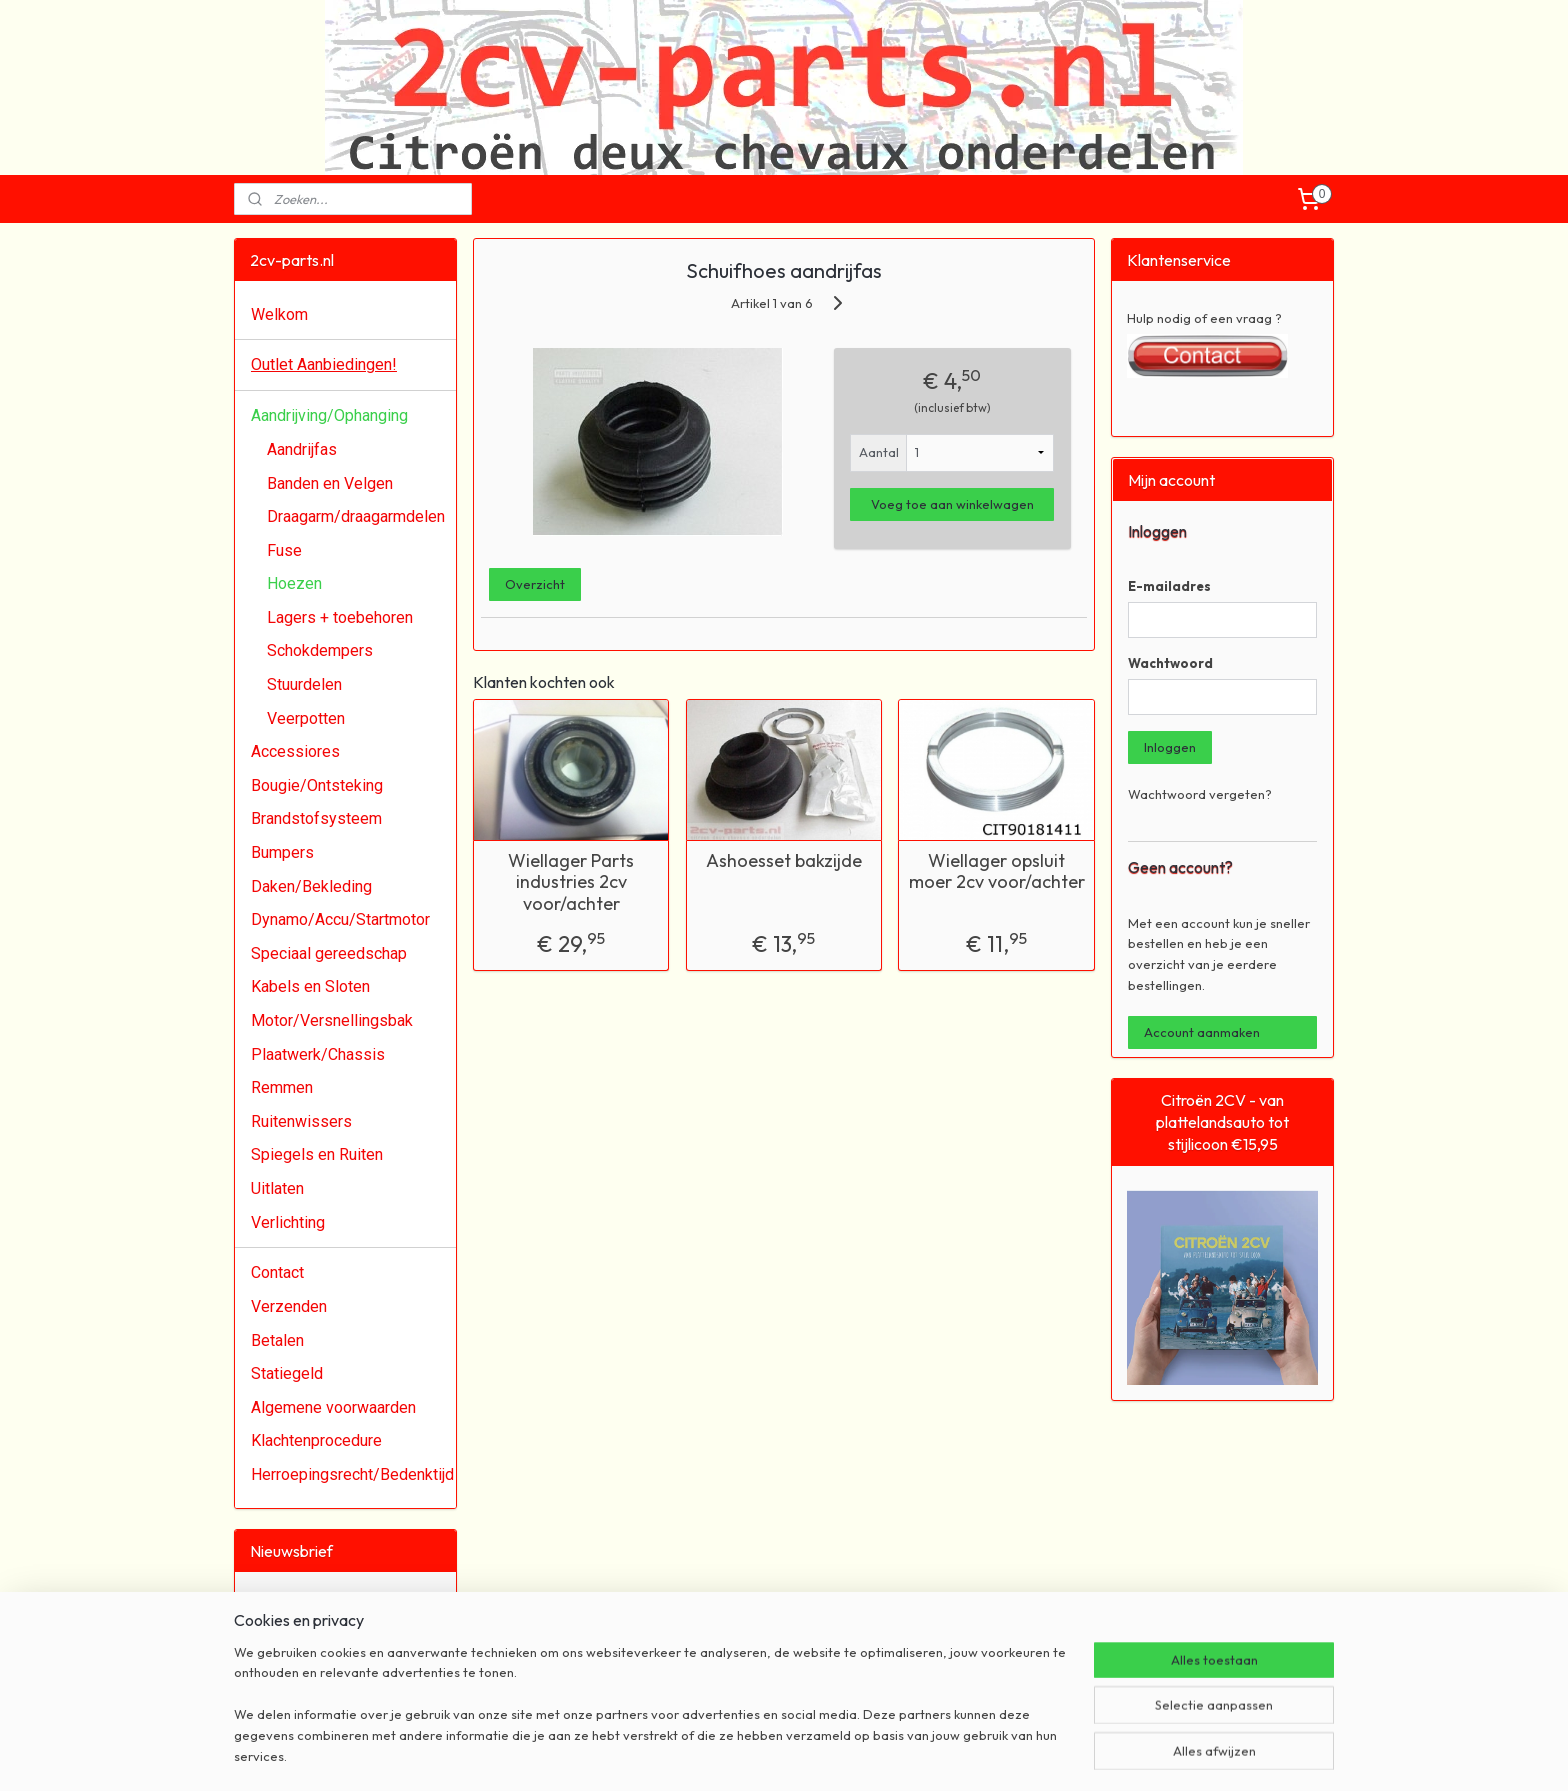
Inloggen (1170, 747)
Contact (277, 1272)
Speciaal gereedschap (329, 953)
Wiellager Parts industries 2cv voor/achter (571, 882)
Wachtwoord (1170, 663)
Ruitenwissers (301, 1121)
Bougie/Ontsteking (317, 785)
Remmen (282, 1087)
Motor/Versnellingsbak (332, 1020)
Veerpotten (306, 718)
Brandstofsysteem (316, 818)
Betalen (277, 1340)
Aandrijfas (302, 449)
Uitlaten (277, 1188)
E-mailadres (1169, 586)
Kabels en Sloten (310, 986)
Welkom (279, 314)
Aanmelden (300, 1670)
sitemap (715, 1754)
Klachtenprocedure (316, 1440)
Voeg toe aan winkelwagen (952, 504)
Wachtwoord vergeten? (1200, 794)
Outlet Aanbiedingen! (324, 364)
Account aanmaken (1202, 1032)
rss (752, 1754)
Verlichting (288, 1222)
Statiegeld (287, 1373)
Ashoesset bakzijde (784, 861)
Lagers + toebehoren (340, 617)
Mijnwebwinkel (978, 1754)
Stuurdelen (304, 684)
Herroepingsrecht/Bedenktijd (352, 1474)
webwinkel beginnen (820, 1754)
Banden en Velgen (330, 483)
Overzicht (535, 584)
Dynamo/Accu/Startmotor (340, 919)
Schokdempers (320, 650)
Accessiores (295, 751)
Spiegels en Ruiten (317, 1154)
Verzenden (289, 1306)
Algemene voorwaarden (333, 1407)
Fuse (284, 550)
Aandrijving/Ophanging (329, 415)
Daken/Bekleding (311, 886)
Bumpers (282, 852)
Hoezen (294, 583)
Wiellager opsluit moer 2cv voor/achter (997, 871)
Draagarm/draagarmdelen (356, 516)
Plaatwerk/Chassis (318, 1054)
